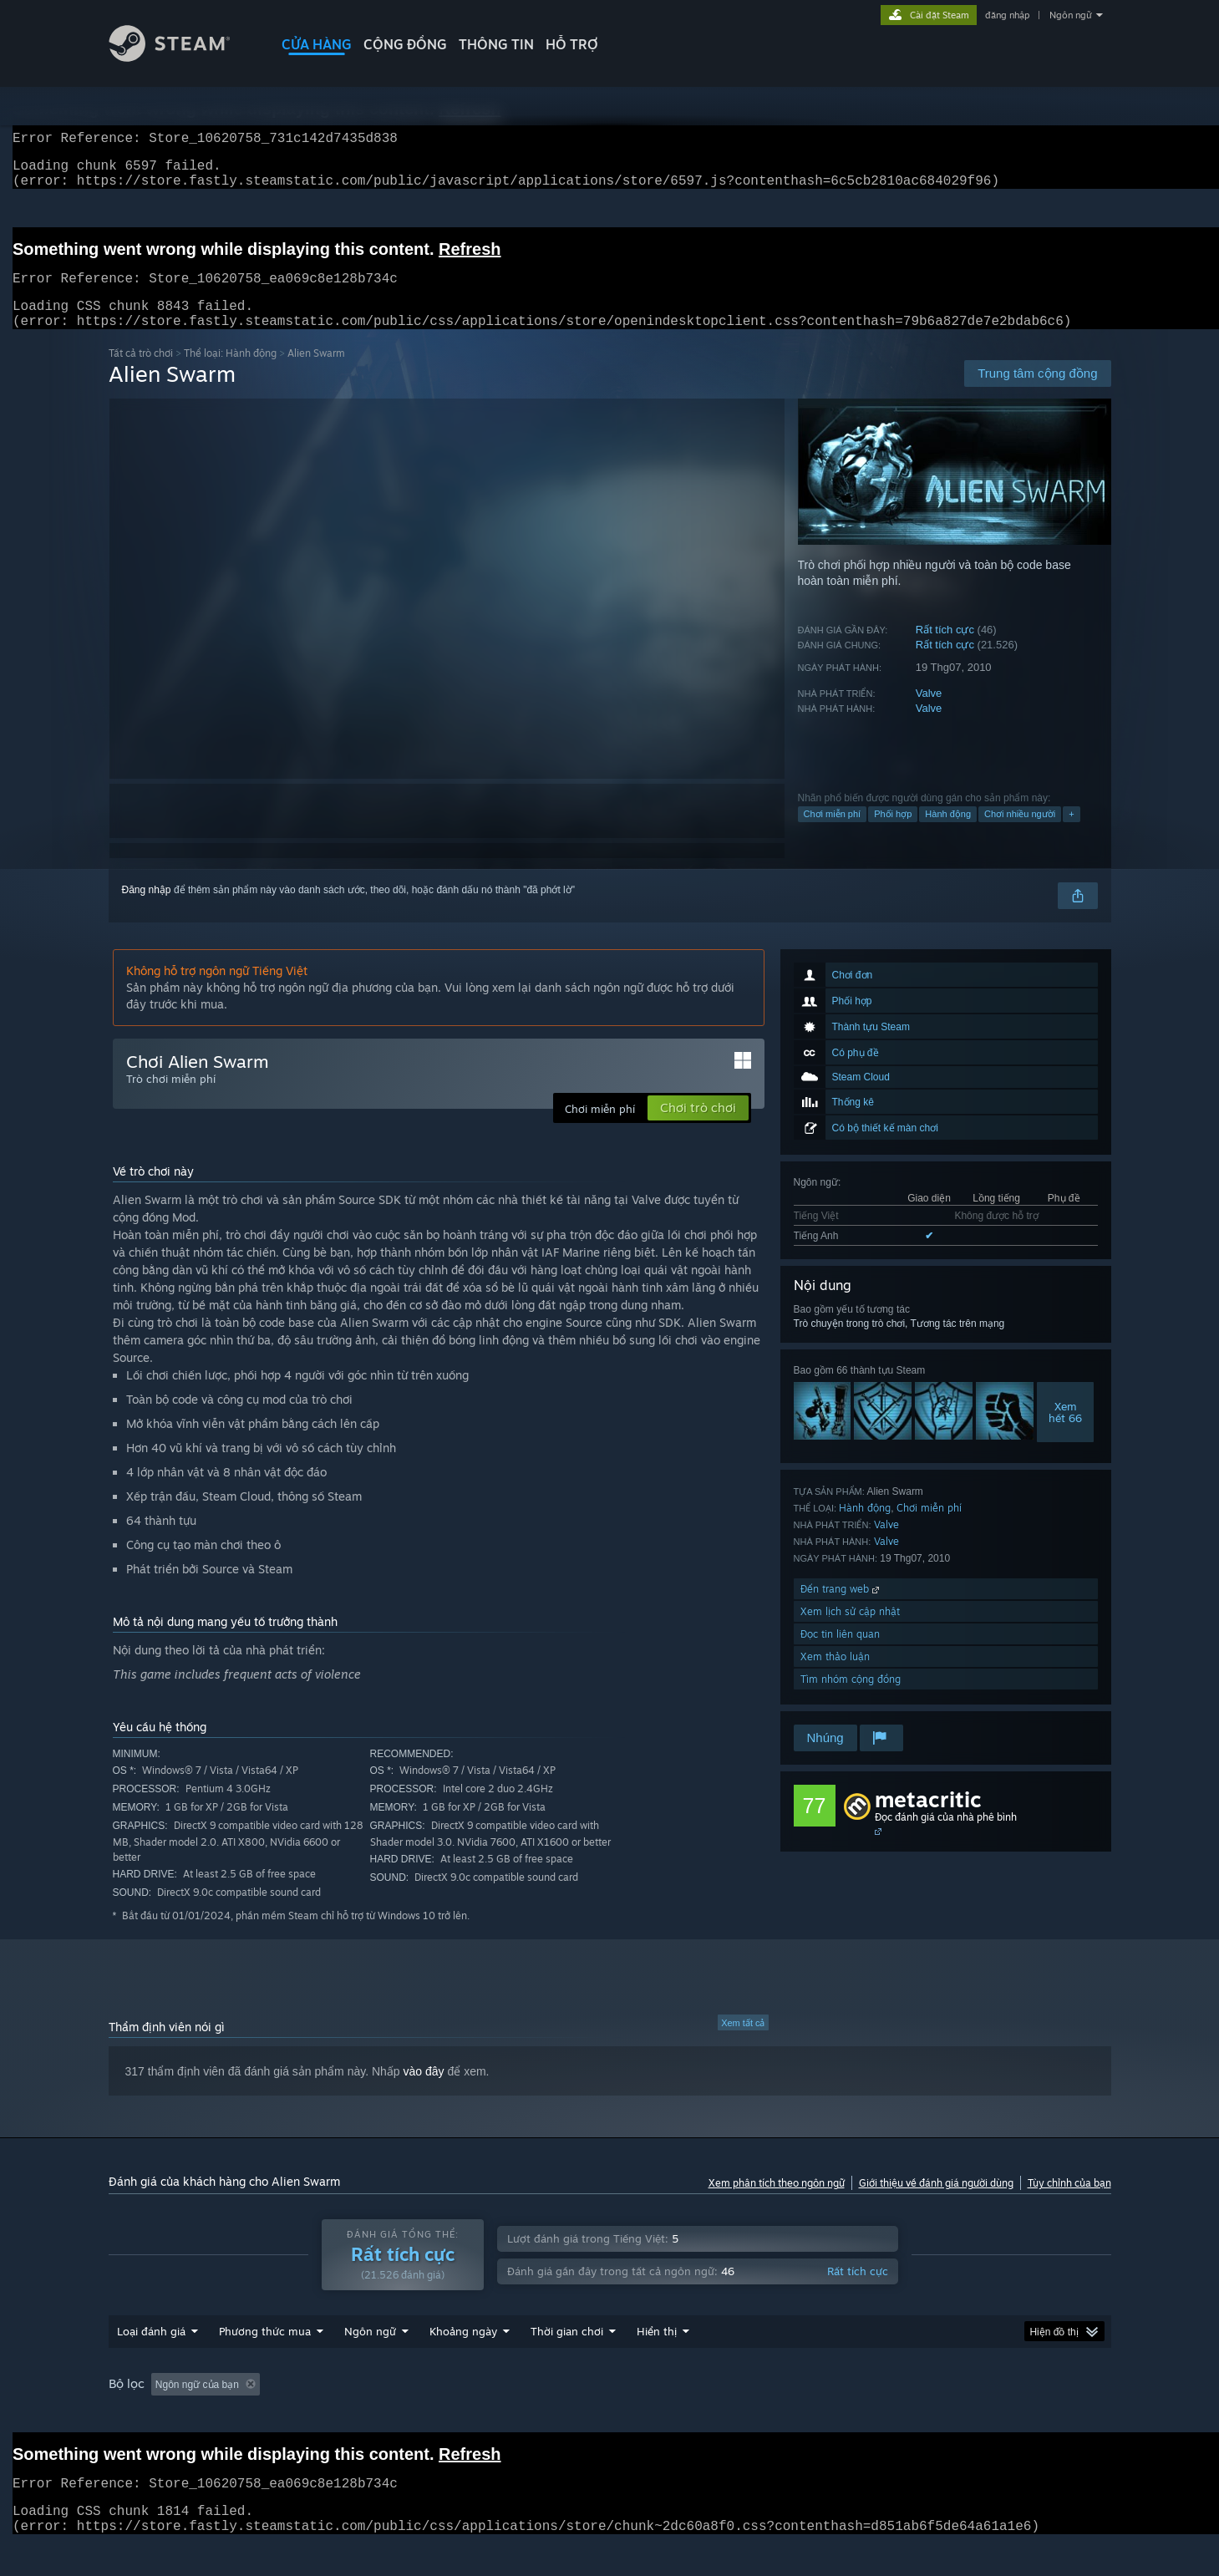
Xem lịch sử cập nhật (850, 1631)
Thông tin (496, 44)
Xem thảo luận (835, 1676)
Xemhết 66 (1065, 1432)
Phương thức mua (265, 2363)
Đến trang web (841, 1609)
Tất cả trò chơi (141, 373)
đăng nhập (1007, 15)
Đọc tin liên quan (840, 1654)
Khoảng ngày (463, 2363)
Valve (929, 713)
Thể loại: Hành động (230, 373)
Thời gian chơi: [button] (503, 2416)
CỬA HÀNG (317, 44)
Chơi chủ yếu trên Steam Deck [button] (635, 2416)
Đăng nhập (146, 910)
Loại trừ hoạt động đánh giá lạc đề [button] (360, 2416)
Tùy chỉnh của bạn (1069, 2203)
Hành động (948, 834)
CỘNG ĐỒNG (405, 44)
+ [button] (1071, 834)
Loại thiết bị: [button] (971, 2416)
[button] (163, 2415)
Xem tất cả (742, 2043)
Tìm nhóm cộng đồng (850, 1699)
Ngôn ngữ (1070, 15)
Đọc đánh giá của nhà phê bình (946, 1837)
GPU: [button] (899, 2416)
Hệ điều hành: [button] (767, 2416)
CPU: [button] (843, 2416)
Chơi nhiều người (1019, 834)
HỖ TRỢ (572, 44)
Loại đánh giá (151, 2363)
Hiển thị (657, 2363)
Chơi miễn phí (832, 834)
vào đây (424, 2091)
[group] (610, 2417)
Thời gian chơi (567, 2363)
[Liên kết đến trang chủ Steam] (182, 57)
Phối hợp (893, 834)
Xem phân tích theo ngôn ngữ (777, 2203)
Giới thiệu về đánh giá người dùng (936, 2203)
